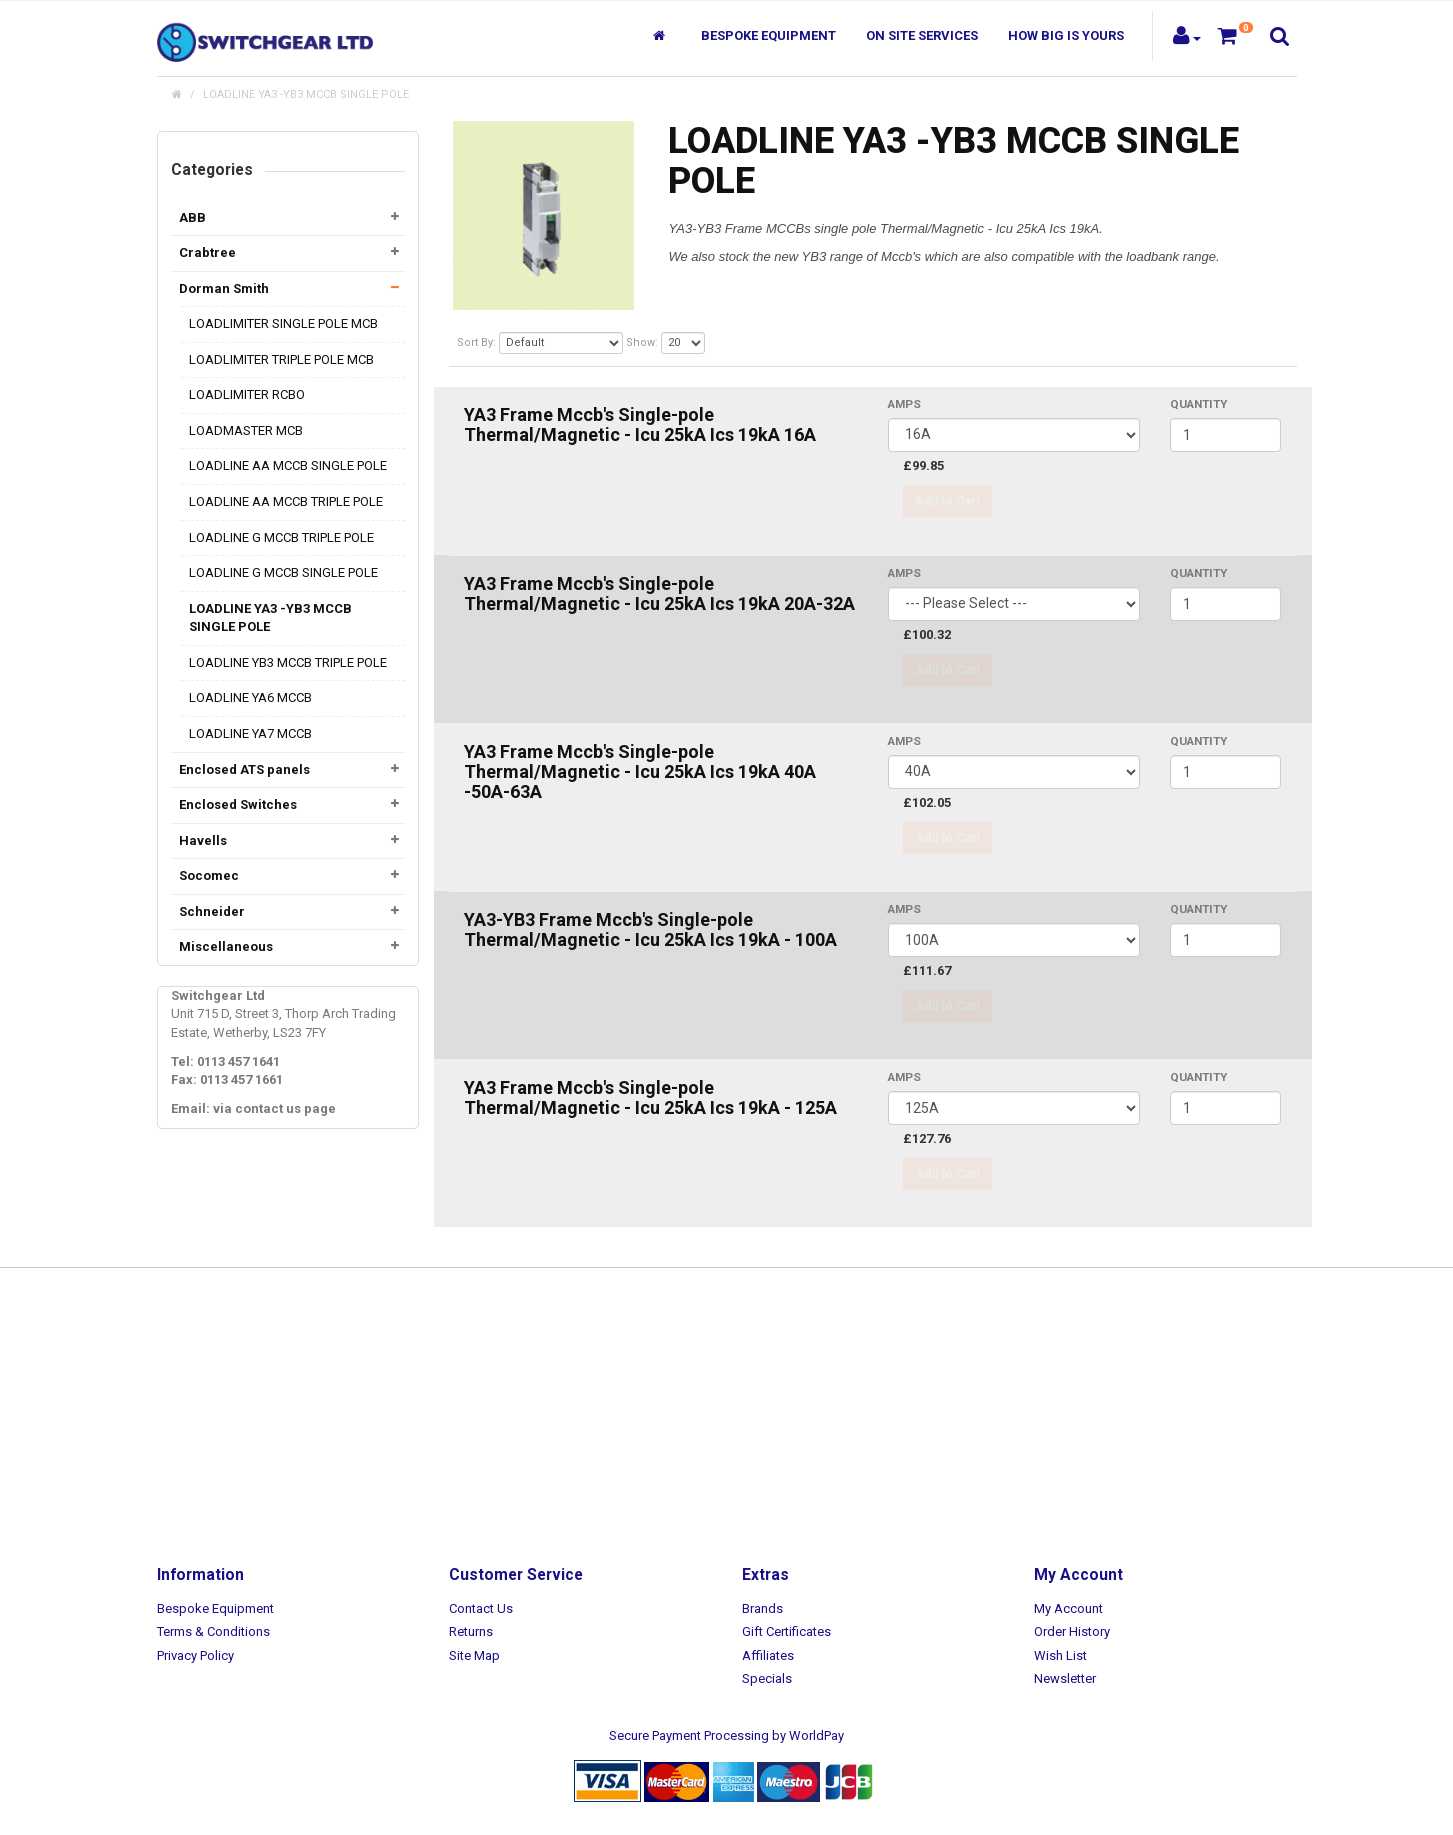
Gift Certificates (786, 1631)
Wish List (1060, 1655)
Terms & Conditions (213, 1631)
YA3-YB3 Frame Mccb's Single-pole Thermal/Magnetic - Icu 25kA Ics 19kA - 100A (650, 929)
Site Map (474, 1655)
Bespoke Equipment (768, 35)
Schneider (212, 911)
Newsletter (1065, 1678)
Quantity (1198, 404)
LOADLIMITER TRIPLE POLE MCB (281, 359)
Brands (762, 1608)
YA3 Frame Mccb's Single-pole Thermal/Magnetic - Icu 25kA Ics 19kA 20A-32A (659, 593)
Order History (1072, 1631)
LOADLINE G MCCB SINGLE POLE (283, 572)
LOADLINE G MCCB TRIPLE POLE (281, 537)
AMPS (904, 404)
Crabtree (207, 252)
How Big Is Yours (1066, 35)
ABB (192, 217)
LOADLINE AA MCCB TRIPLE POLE (286, 501)
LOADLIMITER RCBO (247, 394)
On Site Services (922, 35)
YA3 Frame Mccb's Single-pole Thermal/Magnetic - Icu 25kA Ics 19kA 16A (640, 424)
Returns (471, 1631)
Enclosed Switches (238, 804)
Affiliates (768, 1655)
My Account (1068, 1608)
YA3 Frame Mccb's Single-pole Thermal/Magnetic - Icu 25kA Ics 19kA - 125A (650, 1097)
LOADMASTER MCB (246, 430)
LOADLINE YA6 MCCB (250, 697)
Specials (767, 1678)
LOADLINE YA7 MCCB (250, 733)
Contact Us (481, 1608)
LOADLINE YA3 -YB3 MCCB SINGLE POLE (306, 94)
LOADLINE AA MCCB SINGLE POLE (288, 465)
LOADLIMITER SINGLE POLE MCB (283, 323)
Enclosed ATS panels (244, 769)
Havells (203, 840)
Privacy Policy (195, 1655)
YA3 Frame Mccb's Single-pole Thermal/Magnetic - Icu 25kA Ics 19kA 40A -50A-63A (640, 771)
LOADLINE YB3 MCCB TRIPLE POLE (288, 662)
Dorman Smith (224, 288)
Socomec (209, 875)
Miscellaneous (226, 946)
